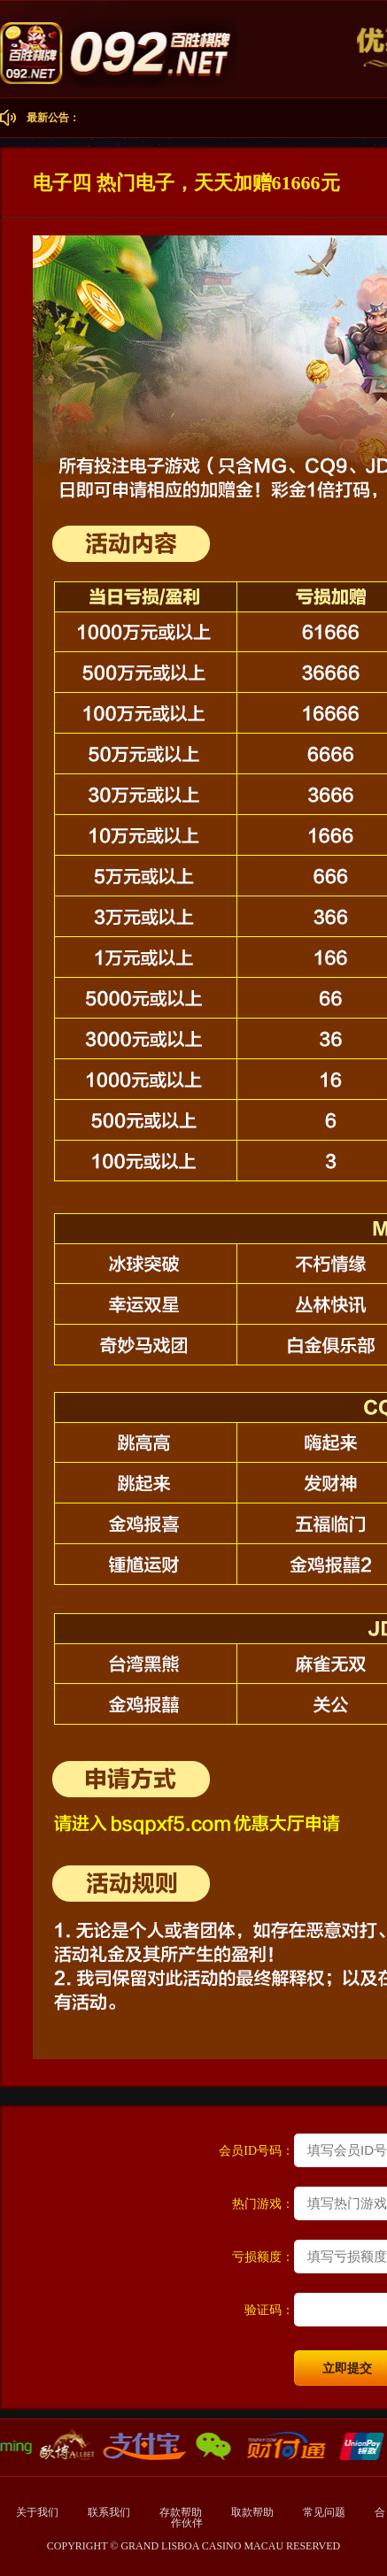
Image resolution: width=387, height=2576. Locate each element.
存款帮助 (182, 2512)
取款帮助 (253, 2512)
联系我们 (110, 2512)
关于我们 (37, 2512)
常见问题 (325, 2512)
